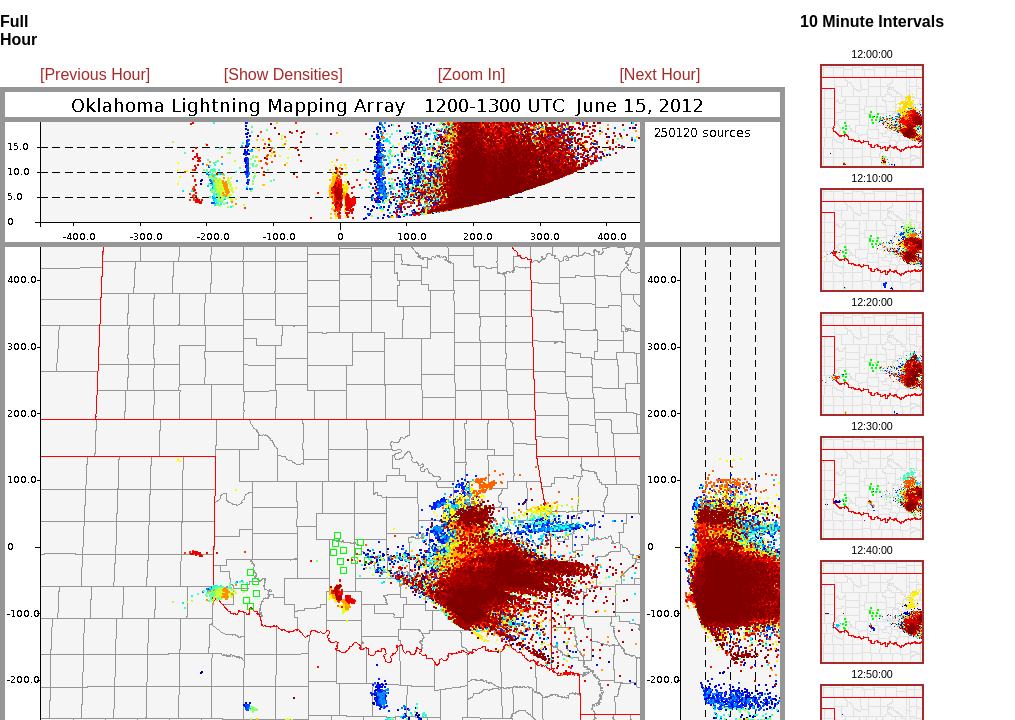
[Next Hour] (659, 74)
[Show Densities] (283, 74)
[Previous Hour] (95, 74)
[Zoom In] (472, 74)
